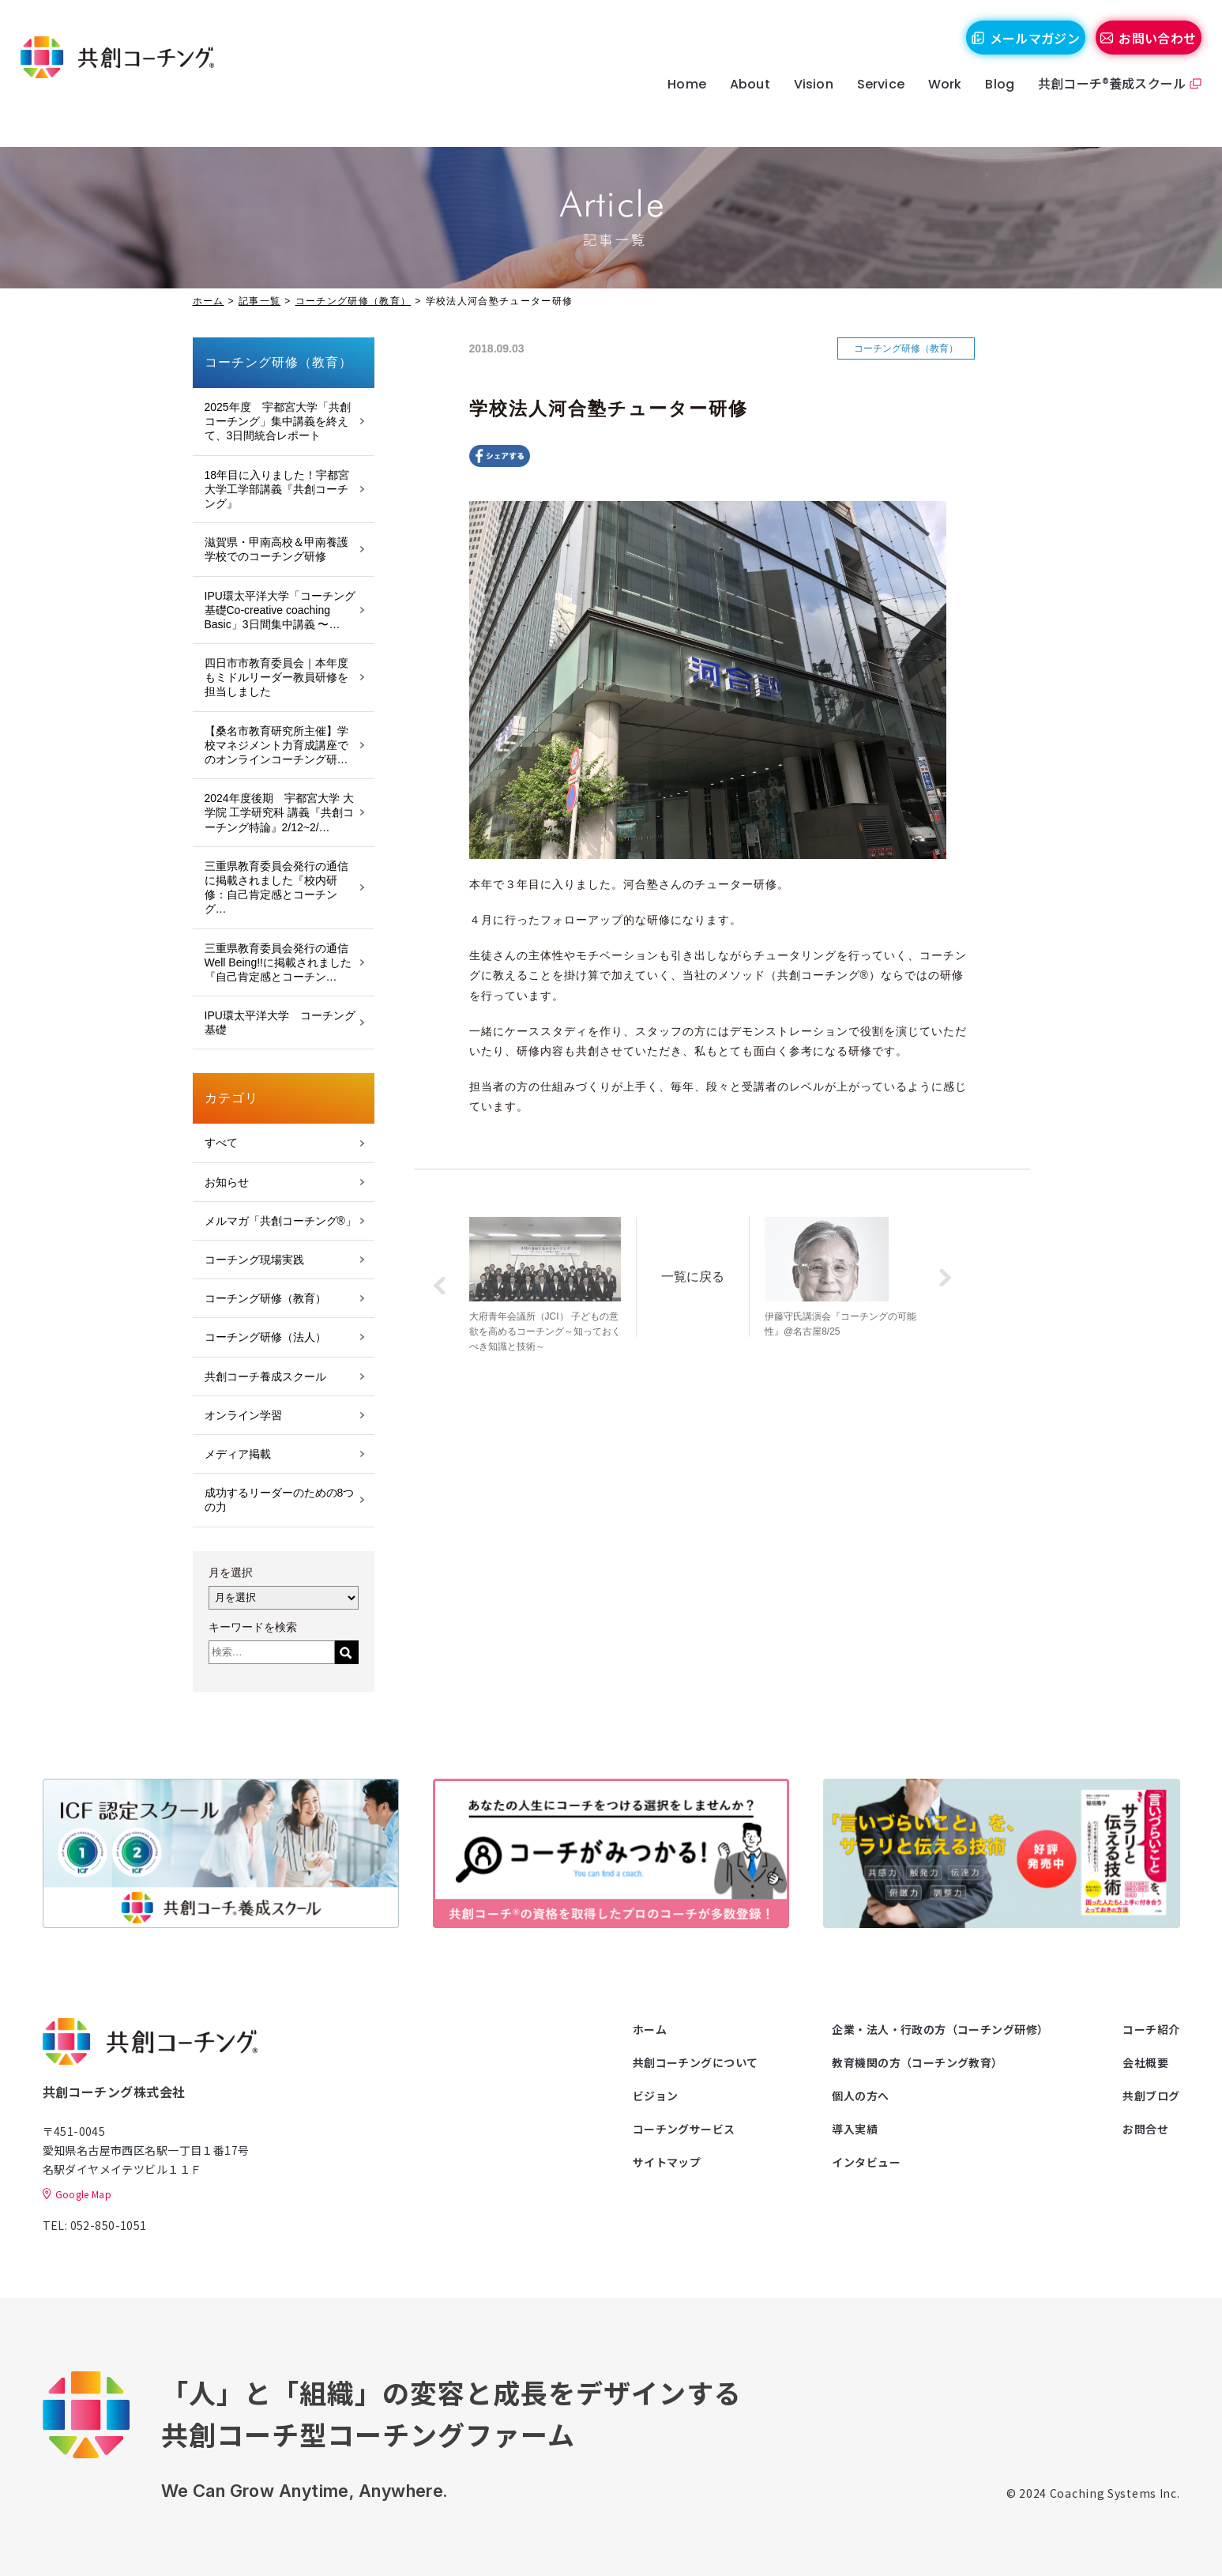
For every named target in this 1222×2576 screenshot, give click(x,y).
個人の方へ (860, 2095)
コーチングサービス (684, 2129)
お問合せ (1145, 2129)
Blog (986, 105)
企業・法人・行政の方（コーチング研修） (940, 2029)
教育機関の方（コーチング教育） (917, 2062)
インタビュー (866, 2162)
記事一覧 (259, 301)
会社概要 (1145, 2062)
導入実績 (855, 2129)
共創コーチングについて (695, 2062)
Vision (800, 105)
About (736, 105)
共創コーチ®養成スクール (1098, 103)
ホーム (208, 301)
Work (932, 105)
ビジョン (656, 2095)
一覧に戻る (711, 1270)
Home (673, 105)
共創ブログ (1150, 2095)
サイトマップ (667, 2162)
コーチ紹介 (1150, 2029)
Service (867, 105)
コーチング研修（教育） (353, 301)
